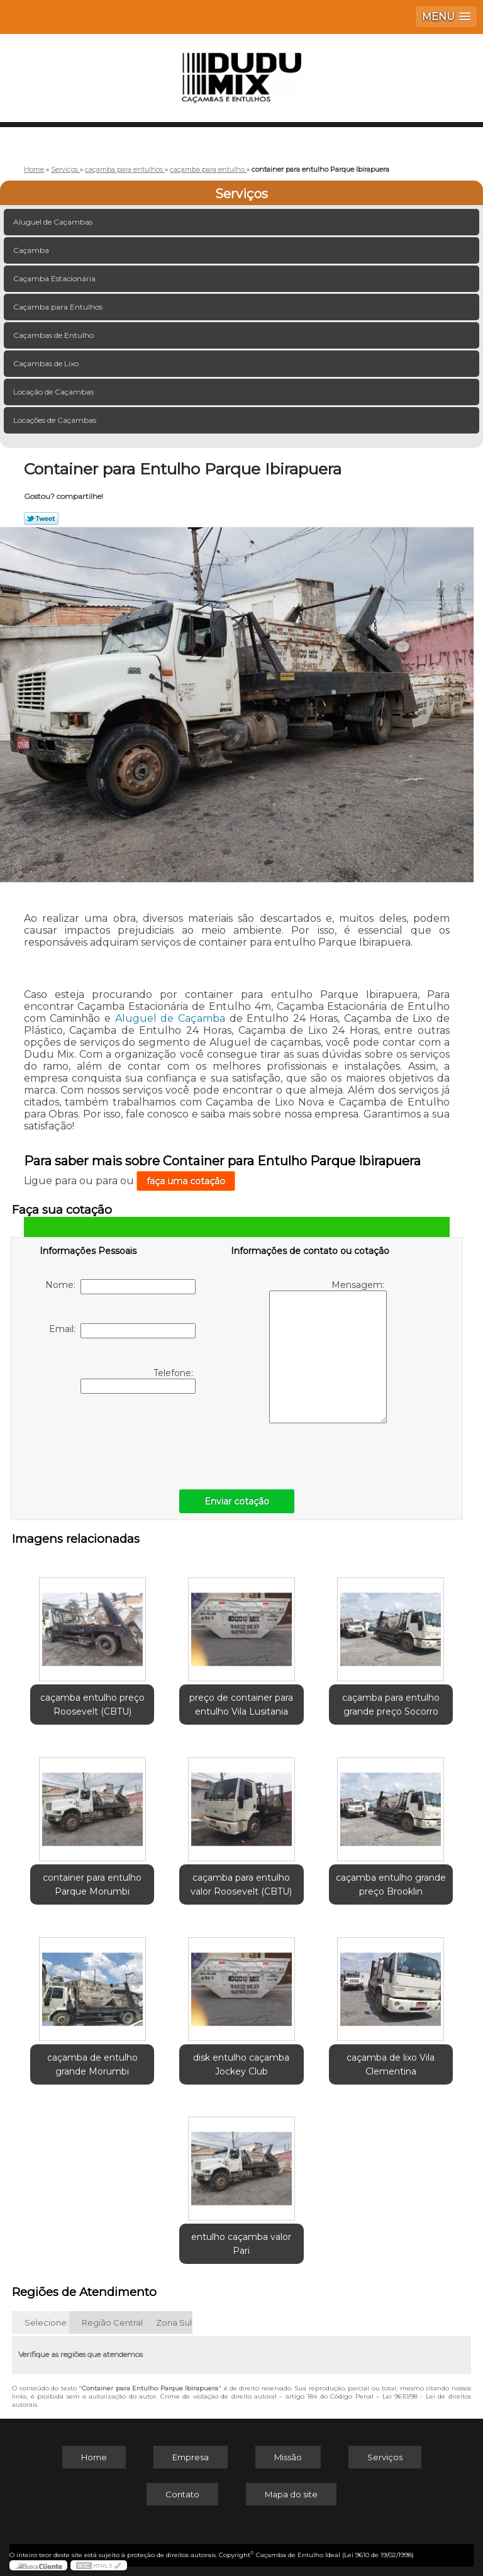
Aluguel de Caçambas (53, 222)
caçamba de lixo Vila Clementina (391, 2064)
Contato (182, 2494)
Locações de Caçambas (55, 420)
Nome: (120, 1286)
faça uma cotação (186, 1181)
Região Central (112, 2322)
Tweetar (41, 518)
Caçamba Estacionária (55, 278)
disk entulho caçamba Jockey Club (241, 2064)
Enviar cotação (236, 1501)
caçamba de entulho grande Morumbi (92, 2064)
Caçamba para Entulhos (58, 306)
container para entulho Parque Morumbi (92, 1884)
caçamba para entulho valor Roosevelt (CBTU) (241, 1884)
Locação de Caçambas (54, 391)
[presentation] (119, 1438)
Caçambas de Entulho (54, 335)
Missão (288, 2457)
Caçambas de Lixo (46, 363)
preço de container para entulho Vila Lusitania (241, 1704)
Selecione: (47, 2322)
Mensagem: (328, 1351)
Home (94, 2457)
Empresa (190, 2457)
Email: (122, 1330)
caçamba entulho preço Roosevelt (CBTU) (92, 1704)
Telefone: (138, 1380)
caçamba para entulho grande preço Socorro (391, 1704)
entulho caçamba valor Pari (241, 2243)
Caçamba (32, 250)
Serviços (241, 193)
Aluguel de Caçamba (170, 1018)
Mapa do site (291, 2494)
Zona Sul (174, 2322)
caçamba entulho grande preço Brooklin (391, 1884)
